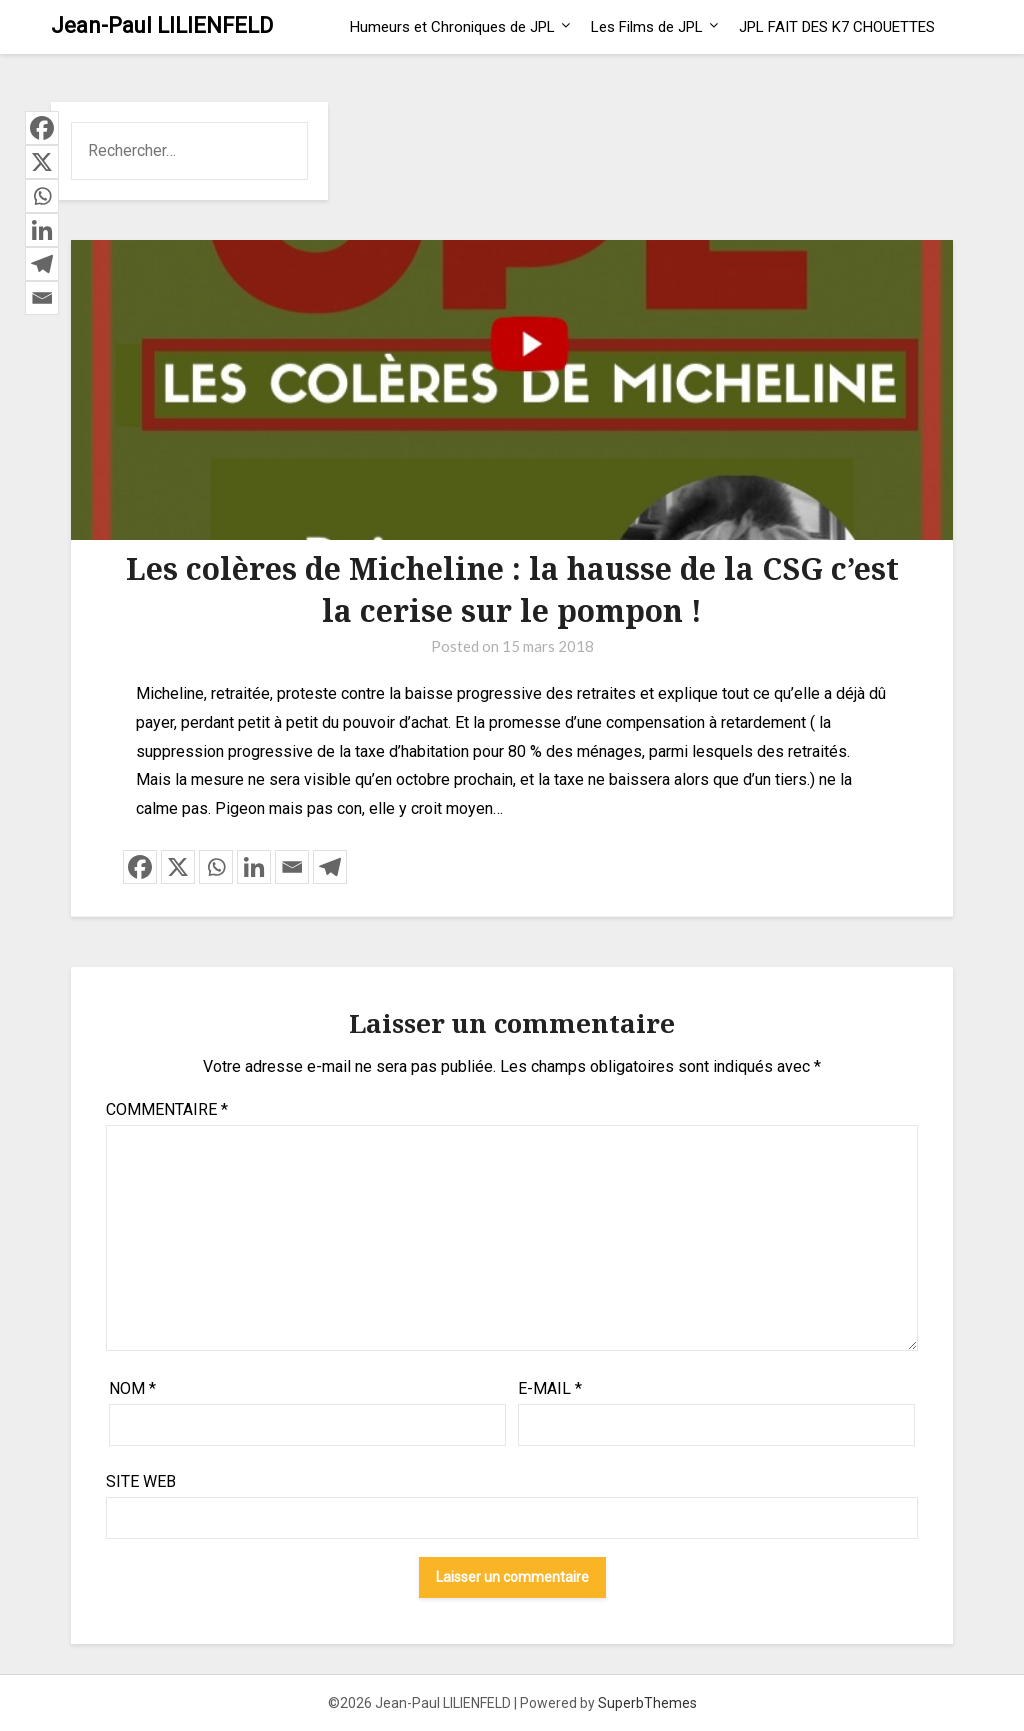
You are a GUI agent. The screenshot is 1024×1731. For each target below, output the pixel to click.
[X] (178, 867)
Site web (141, 1481)
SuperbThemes (647, 1703)
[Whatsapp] (216, 867)
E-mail (550, 1388)
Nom (132, 1388)
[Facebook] (140, 867)
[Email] (292, 867)
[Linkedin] (254, 867)
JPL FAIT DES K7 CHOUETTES (837, 27)
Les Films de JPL (647, 27)
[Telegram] (330, 867)
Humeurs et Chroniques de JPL (452, 27)
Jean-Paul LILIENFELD (162, 25)
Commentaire (167, 1109)
